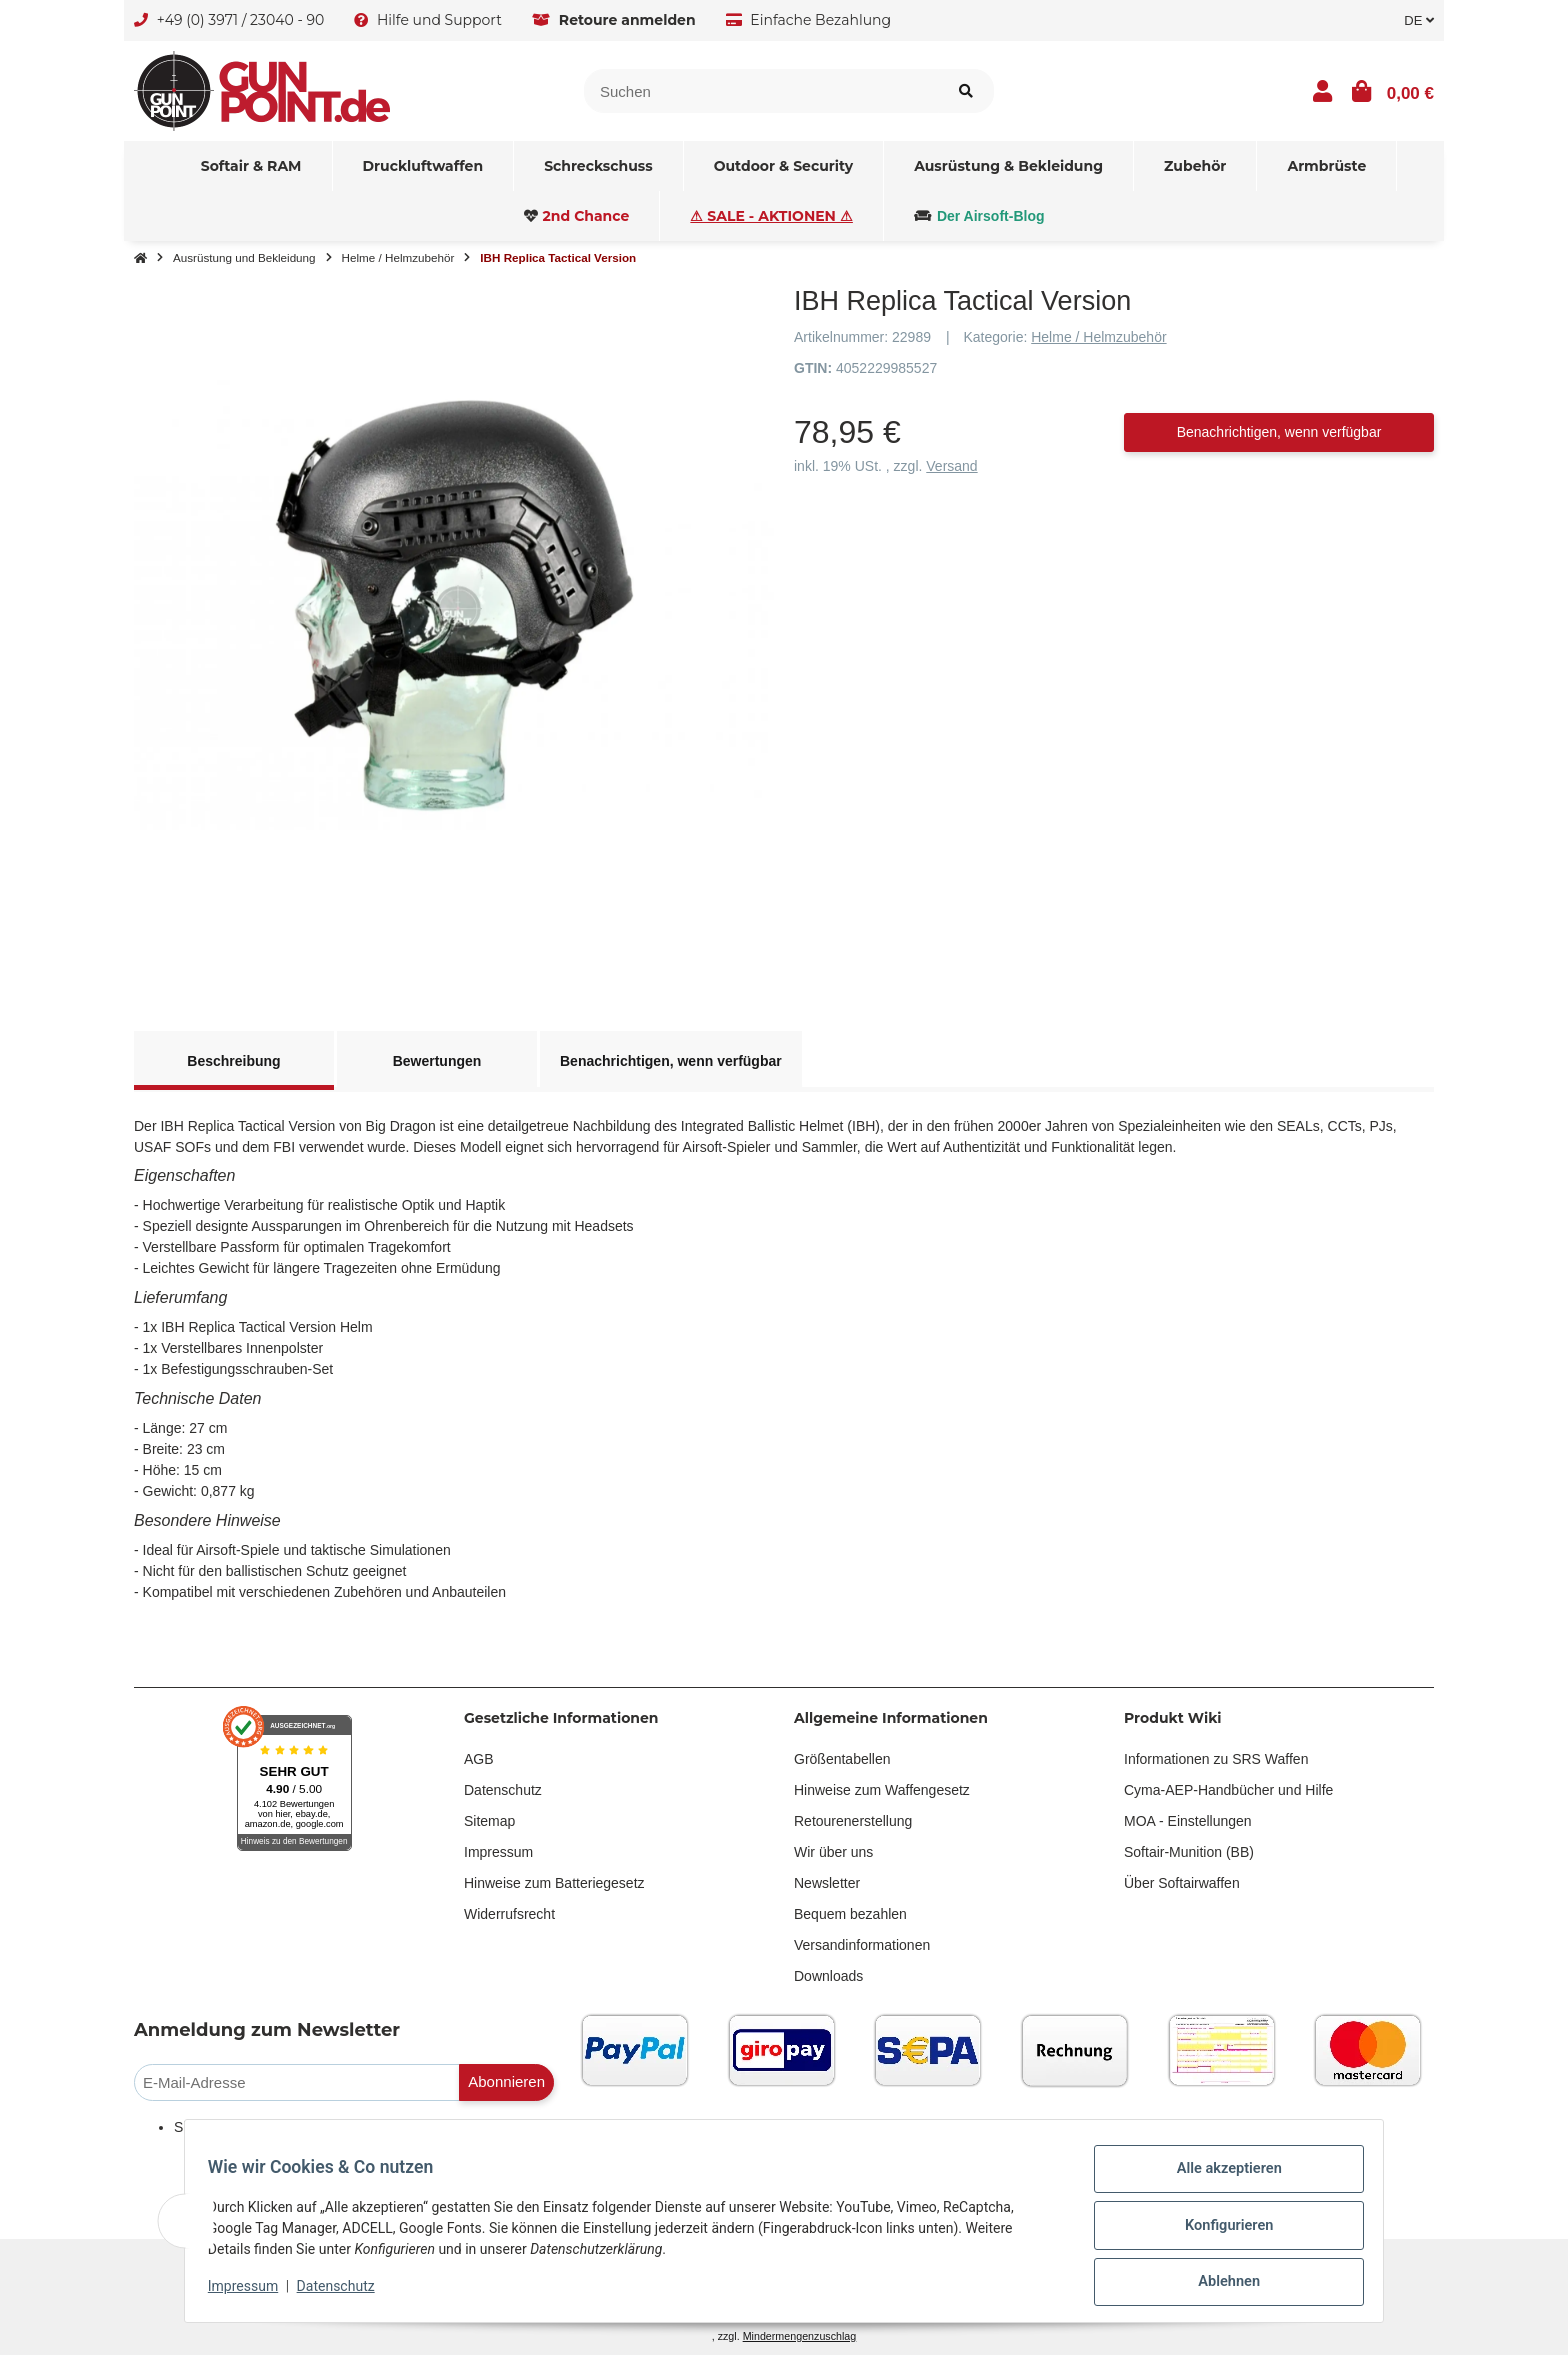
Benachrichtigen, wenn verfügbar (1279, 432)
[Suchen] (761, 91)
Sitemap (489, 1821)
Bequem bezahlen (850, 1914)
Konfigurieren (1219, 2232)
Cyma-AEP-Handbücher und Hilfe (1228, 1790)
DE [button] (1419, 20)
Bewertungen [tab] (437, 1061)
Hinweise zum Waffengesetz (882, 1790)
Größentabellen (842, 1759)
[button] (1322, 91)
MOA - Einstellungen (1188, 1821)
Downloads (828, 1976)
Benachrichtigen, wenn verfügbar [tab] (671, 1061)
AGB (479, 1759)
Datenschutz (503, 1790)
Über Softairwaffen (1182, 1883)
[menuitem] (252, 166)
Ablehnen (1219, 2284)
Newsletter (827, 1883)
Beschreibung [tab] (233, 1061)
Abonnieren (506, 2081)
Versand (951, 466)
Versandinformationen (862, 1945)
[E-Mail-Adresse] (297, 2082)
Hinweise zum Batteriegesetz (554, 1883)
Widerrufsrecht (509, 1914)
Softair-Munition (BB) (1189, 1852)
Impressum (498, 1852)
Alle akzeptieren (1219, 2180)
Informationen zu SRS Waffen (1216, 1759)
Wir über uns (833, 1852)
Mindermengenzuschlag (800, 2336)
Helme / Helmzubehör (1098, 337)
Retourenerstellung (853, 1821)
